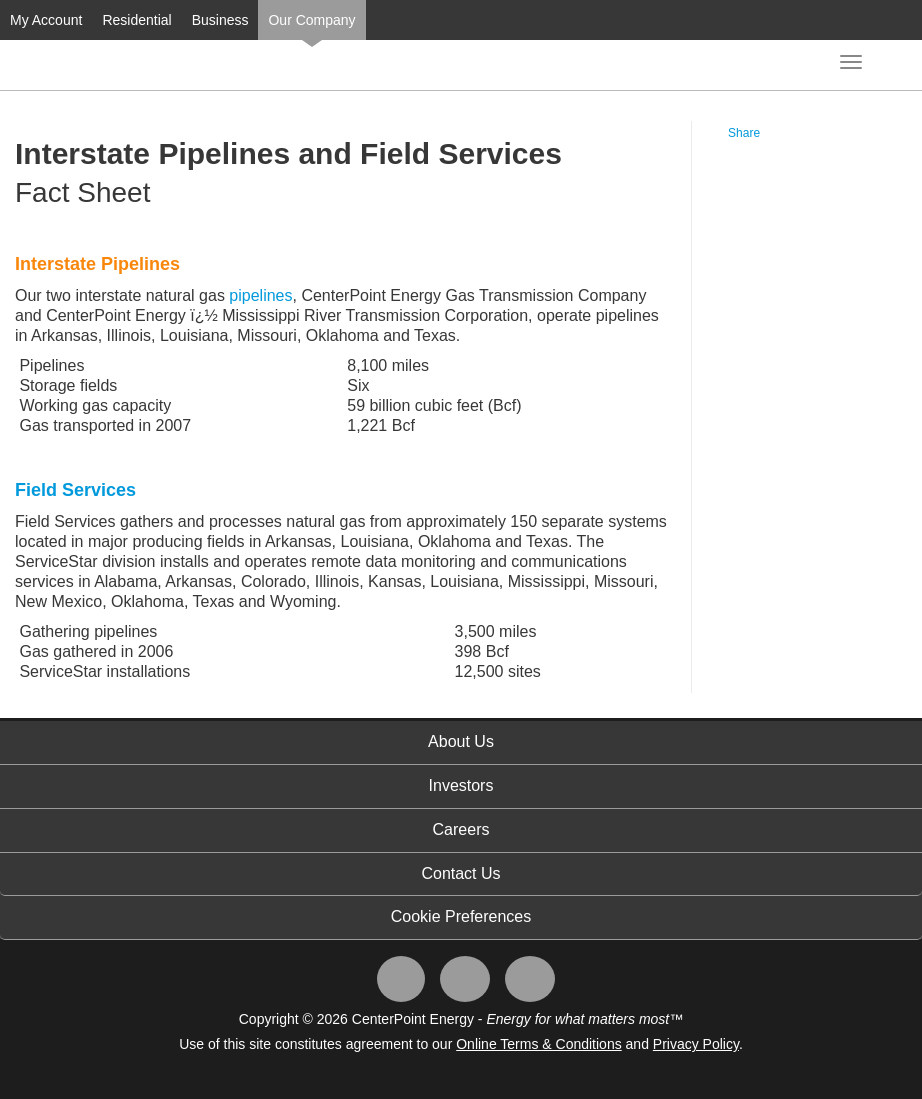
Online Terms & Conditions (538, 1044)
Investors (461, 785)
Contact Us (460, 873)
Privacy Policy (696, 1044)
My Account (46, 20)
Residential (136, 20)
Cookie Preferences (461, 916)
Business (220, 20)
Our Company (311, 20)
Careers (461, 829)
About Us (461, 741)
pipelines (260, 295)
